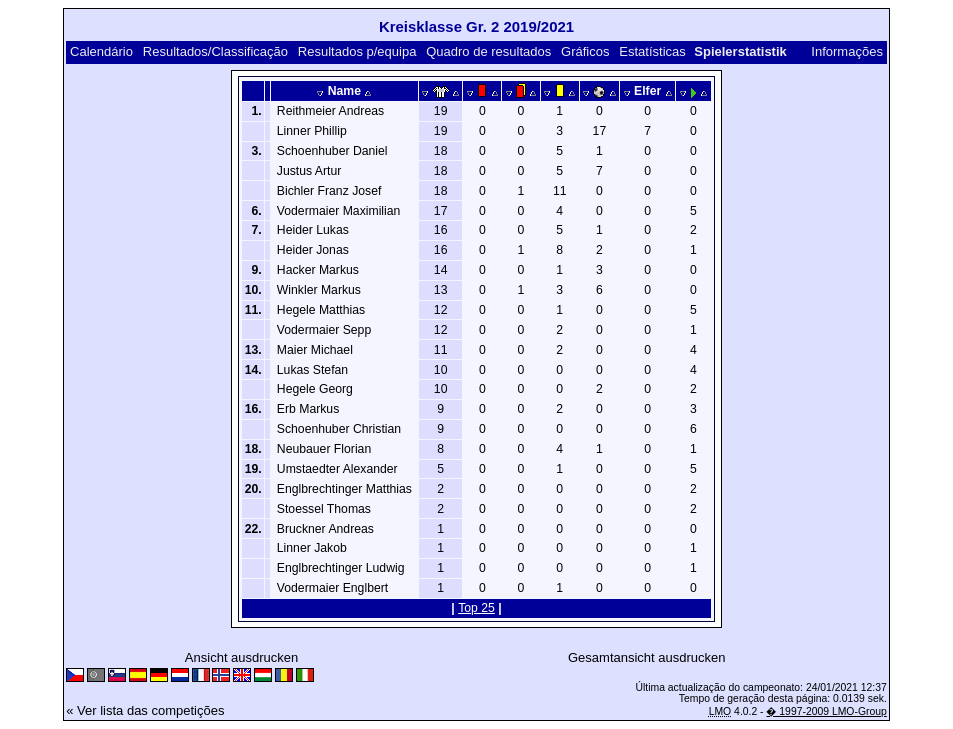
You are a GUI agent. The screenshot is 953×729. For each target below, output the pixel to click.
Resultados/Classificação (215, 51)
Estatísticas (652, 51)
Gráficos (585, 51)
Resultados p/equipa (357, 51)
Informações (847, 51)
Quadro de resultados (488, 51)
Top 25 (476, 608)
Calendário (101, 51)
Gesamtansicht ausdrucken (647, 657)
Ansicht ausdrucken (241, 657)
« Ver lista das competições (145, 710)
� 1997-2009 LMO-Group (826, 711)
